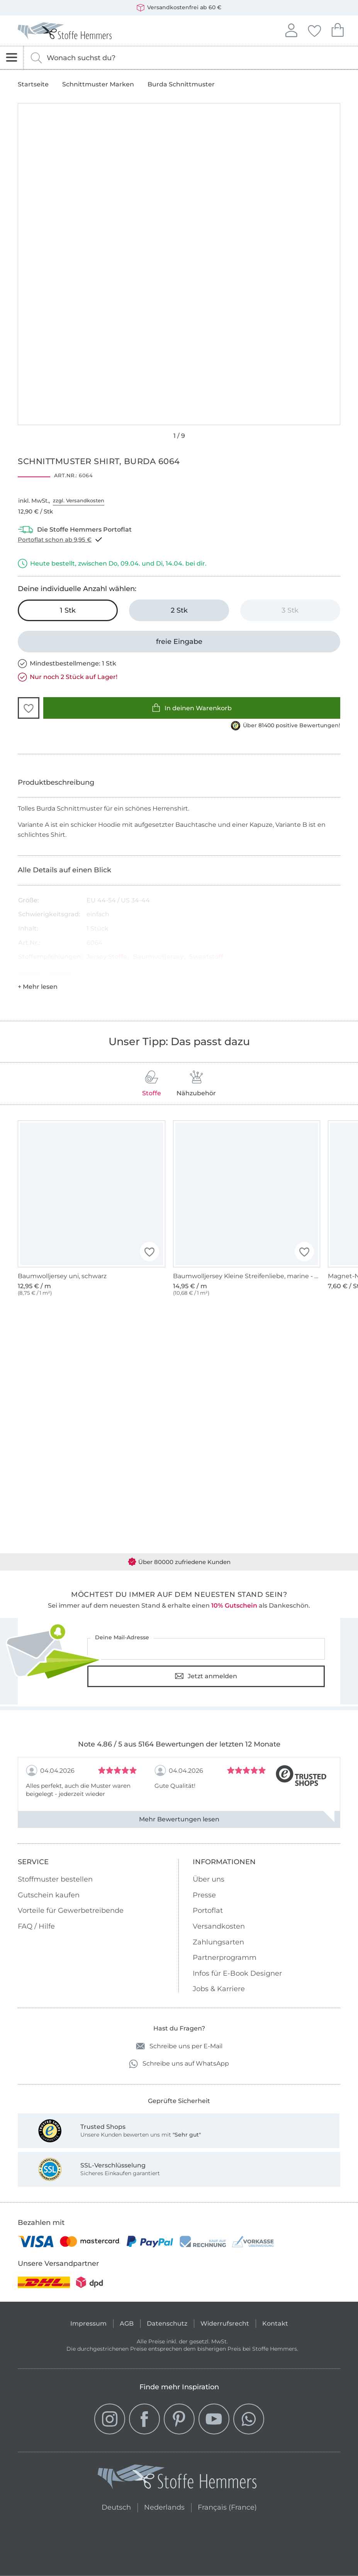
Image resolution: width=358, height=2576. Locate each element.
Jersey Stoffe (107, 956)
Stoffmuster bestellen (55, 1879)
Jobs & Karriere (219, 1989)
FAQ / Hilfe (36, 1926)
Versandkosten (219, 1926)
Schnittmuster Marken (98, 84)
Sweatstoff (206, 956)
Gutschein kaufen (49, 1895)
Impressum (88, 2323)
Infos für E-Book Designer (237, 1973)
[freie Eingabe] (179, 641)
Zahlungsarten (218, 1942)
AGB (127, 2323)
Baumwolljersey (158, 956)
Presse (204, 1895)
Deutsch (116, 2506)
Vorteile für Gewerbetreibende (71, 1910)
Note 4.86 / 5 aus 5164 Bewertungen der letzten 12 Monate (179, 1744)
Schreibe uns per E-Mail (179, 2046)
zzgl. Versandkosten (78, 500)
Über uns (208, 1879)
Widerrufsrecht (224, 2323)
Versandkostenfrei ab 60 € (179, 8)
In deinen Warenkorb (192, 707)
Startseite (33, 84)
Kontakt (275, 2323)
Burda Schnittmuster (181, 84)
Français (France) (227, 2506)
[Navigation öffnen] (12, 57)
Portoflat (208, 1910)
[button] (28, 708)
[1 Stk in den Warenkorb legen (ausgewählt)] (68, 610)
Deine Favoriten (314, 29)
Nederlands (164, 2506)
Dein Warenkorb (337, 29)
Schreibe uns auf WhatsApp (179, 2063)
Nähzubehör (196, 1083)
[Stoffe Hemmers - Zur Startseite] (177, 2478)
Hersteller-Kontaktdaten (46, 973)
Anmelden (291, 29)
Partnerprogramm (224, 1957)
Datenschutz (167, 2323)
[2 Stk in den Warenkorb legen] (179, 610)
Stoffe (151, 1083)
